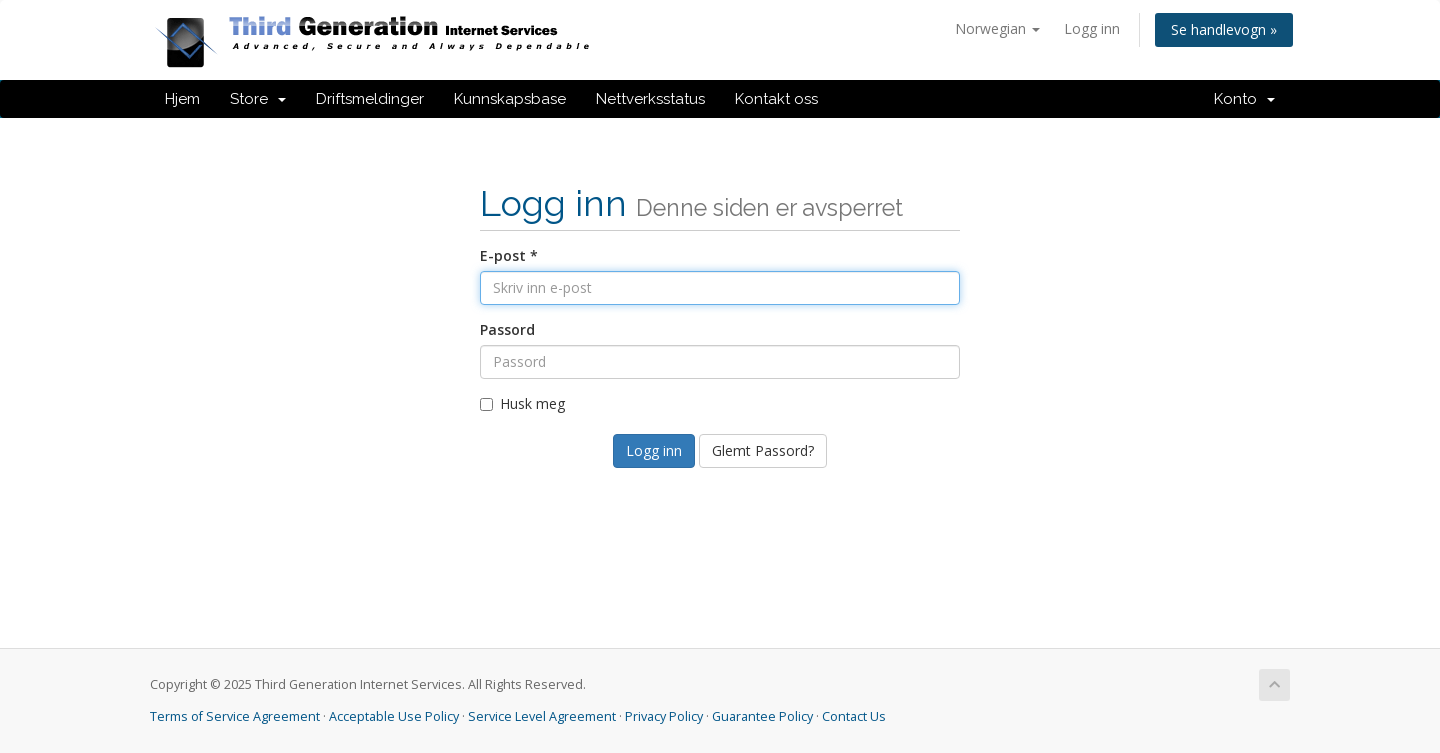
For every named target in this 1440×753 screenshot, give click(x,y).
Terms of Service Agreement (235, 716)
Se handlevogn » (1224, 29)
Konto (1244, 99)
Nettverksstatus (650, 99)
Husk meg (522, 403)
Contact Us (854, 716)
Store (258, 99)
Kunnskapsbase (510, 99)
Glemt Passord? (763, 450)
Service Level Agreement (542, 716)
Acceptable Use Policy (394, 716)
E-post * (509, 255)
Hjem (182, 99)
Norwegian (997, 28)
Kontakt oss (776, 99)
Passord (507, 329)
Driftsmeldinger (370, 99)
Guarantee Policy (762, 716)
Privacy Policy (664, 716)
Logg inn (1092, 28)
